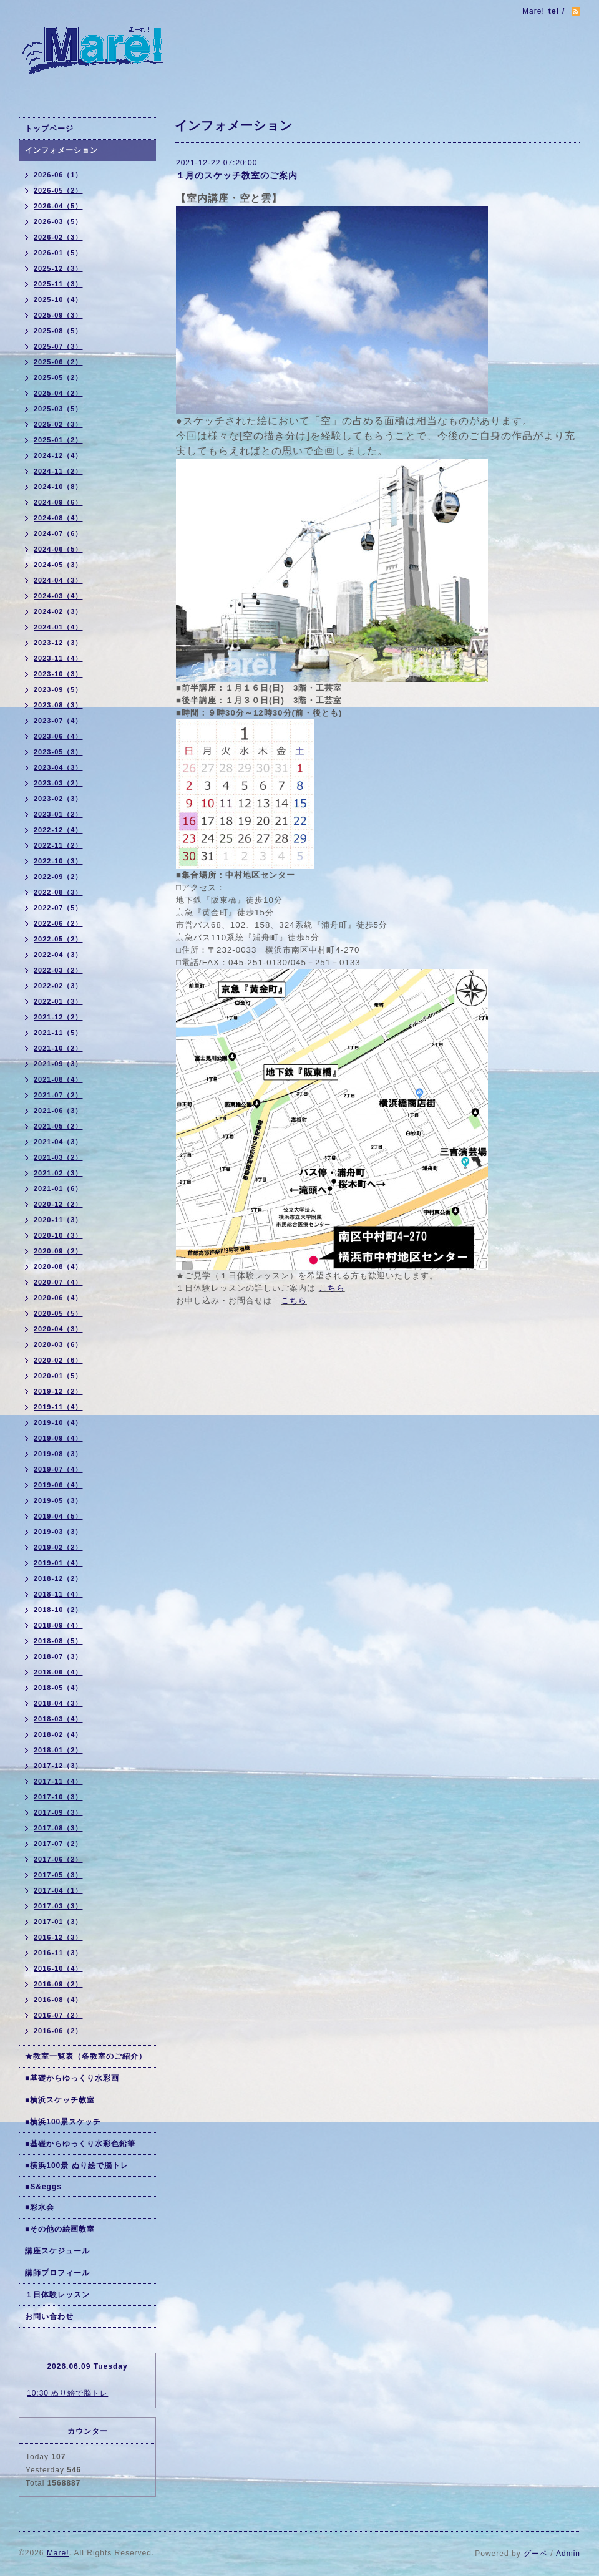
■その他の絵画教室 (60, 2229)
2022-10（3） (58, 861)
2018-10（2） (58, 1609)
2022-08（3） (58, 892)
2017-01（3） (58, 1921)
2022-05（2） (58, 939)
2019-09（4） (58, 1438)
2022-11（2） (58, 845)
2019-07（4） (58, 1469)
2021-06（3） (58, 1110)
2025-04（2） (58, 393)
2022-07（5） (58, 907)
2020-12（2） (58, 1204)
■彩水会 (39, 2207)
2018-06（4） (58, 1672)
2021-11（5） (58, 1032)
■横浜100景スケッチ (63, 2121)
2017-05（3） (58, 1875)
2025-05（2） (58, 377)
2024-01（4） (58, 627)
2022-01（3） (58, 1001)
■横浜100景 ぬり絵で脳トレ (77, 2165)
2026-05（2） (58, 190)
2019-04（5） (58, 1516)
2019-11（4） (58, 1407)
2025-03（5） (58, 408)
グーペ (536, 2553)
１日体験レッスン (57, 2294)
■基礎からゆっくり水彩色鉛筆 (80, 2143)
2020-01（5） (58, 1375)
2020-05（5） (58, 1313)
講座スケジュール (57, 2251)
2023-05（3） (58, 752)
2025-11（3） (58, 284)
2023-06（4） (58, 736)
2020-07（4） (58, 1282)
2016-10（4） (58, 1968)
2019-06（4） (58, 1485)
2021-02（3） (58, 1173)
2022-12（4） (58, 830)
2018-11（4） (58, 1594)
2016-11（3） (58, 1952)
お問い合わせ (49, 2316)
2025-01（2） (58, 440)
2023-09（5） (58, 689)
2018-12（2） (58, 1578)
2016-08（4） (58, 1999)
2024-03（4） (58, 596)
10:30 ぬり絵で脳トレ (67, 2393)
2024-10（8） (58, 486)
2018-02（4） (58, 1734)
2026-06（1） (58, 174)
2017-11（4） (58, 1781)
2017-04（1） (58, 1890)
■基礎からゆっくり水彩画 (72, 2078)
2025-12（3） (58, 268)
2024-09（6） (58, 502)
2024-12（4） (58, 455)
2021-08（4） (58, 1079)
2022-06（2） (58, 923)
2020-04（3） (58, 1329)
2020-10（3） (58, 1235)
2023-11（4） (58, 658)
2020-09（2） (58, 1251)
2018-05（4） (58, 1687)
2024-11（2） (58, 471)
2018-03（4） (58, 1719)
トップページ (49, 128)
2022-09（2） (58, 876)
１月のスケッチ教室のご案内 (237, 175)
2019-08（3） (58, 1453)
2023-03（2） (58, 783)
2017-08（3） (58, 1828)
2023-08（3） (58, 705)
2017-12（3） (58, 1765)
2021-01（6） (58, 1188)
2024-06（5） (58, 549)
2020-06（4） (58, 1297)
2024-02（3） (58, 611)
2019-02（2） (58, 1547)
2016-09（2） (58, 1984)
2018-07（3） (58, 1656)
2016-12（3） (58, 1937)
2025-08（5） (58, 330)
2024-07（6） (58, 533)
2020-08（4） (58, 1266)
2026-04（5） (58, 206)
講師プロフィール (57, 2272)
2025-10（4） (58, 299)
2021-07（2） (58, 1095)
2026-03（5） (58, 221)
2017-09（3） (58, 1812)
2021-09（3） (58, 1063)
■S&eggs (43, 2186)
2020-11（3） (58, 1219)
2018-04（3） (58, 1703)
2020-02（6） (58, 1360)
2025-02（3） (58, 424)
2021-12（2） (58, 1017)
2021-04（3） (58, 1141)
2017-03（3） (58, 1906)
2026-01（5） (58, 252)
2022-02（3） (58, 985)
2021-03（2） (58, 1157)
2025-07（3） (58, 346)
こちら (332, 1288)
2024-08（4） (58, 518)
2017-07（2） (58, 1843)
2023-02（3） (58, 798)
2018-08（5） (58, 1641)
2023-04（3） (58, 767)
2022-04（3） (58, 954)
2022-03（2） (58, 970)
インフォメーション (61, 150)
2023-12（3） (58, 642)
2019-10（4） (58, 1422)
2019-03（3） (58, 1531)
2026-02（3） (58, 237)
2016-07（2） (58, 2015)
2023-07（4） (58, 720)
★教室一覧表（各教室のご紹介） (86, 2056)
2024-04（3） (58, 580)
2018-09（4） (58, 1625)
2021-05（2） (58, 1126)
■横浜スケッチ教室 (60, 2100)
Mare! (58, 2553)
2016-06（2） (58, 2030)
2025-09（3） (58, 315)
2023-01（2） (58, 814)
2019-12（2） (58, 1391)
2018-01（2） (58, 1750)
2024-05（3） (58, 564)
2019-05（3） (58, 1500)
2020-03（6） (58, 1344)
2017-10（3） (58, 1797)
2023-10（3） (58, 674)
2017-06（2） (58, 1859)
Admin (568, 2553)
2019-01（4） (58, 1563)
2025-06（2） (58, 362)
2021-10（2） (58, 1048)
